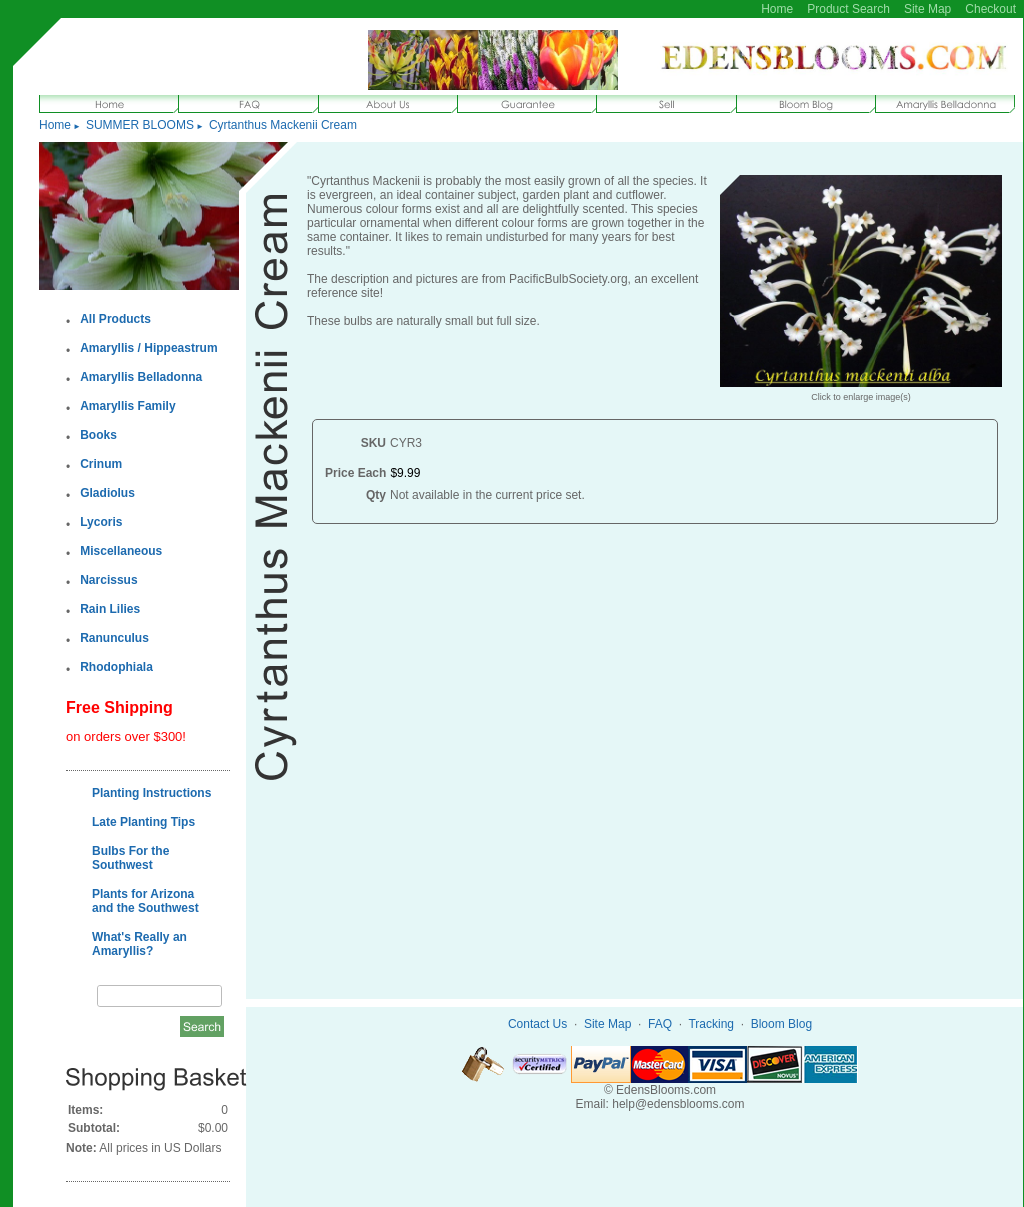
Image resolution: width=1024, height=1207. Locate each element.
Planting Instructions (151, 793)
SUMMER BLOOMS (140, 125)
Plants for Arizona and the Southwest (145, 901)
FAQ (660, 1024)
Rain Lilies (110, 609)
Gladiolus (107, 493)
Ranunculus (114, 638)
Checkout (990, 9)
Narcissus (108, 580)
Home (777, 9)
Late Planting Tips (143, 822)
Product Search (848, 9)
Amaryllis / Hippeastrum (148, 348)
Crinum (101, 464)
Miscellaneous (121, 551)
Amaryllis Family (127, 406)
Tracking (711, 1024)
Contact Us (537, 1024)
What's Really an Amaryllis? (139, 944)
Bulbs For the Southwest (130, 858)
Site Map (927, 9)
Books (98, 435)
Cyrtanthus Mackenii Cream (283, 125)
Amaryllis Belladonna (141, 377)
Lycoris (101, 522)
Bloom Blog (781, 1024)
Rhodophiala (116, 667)
